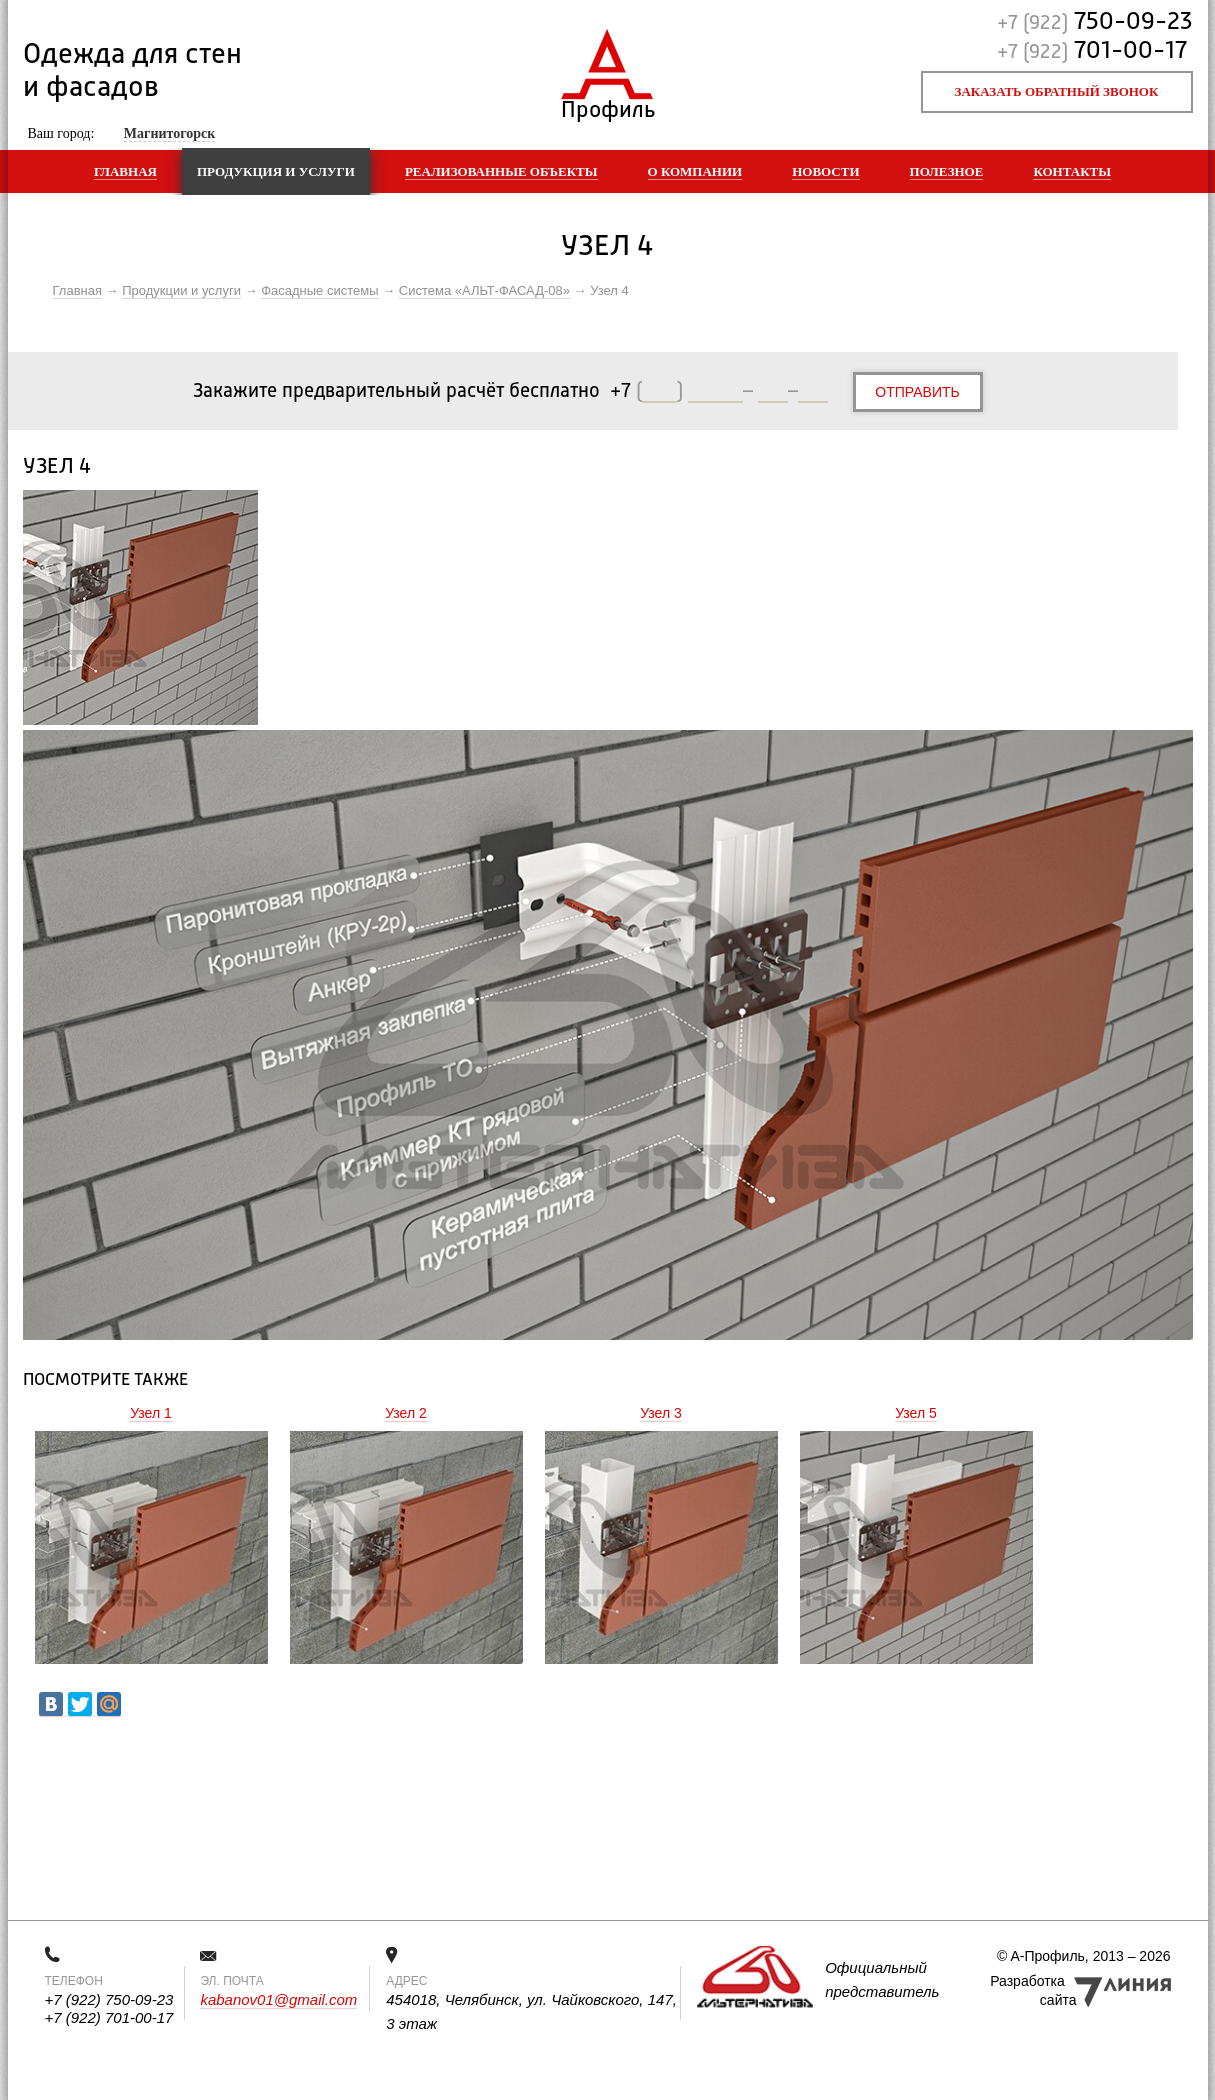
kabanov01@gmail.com (278, 1999)
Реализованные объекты (501, 171)
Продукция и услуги (276, 171)
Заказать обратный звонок (1057, 91)
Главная (125, 171)
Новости (825, 171)
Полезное (947, 171)
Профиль (607, 105)
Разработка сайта (1033, 1990)
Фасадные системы (319, 290)
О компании (695, 171)
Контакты (1072, 171)
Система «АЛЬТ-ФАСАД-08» (484, 290)
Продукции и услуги (181, 290)
